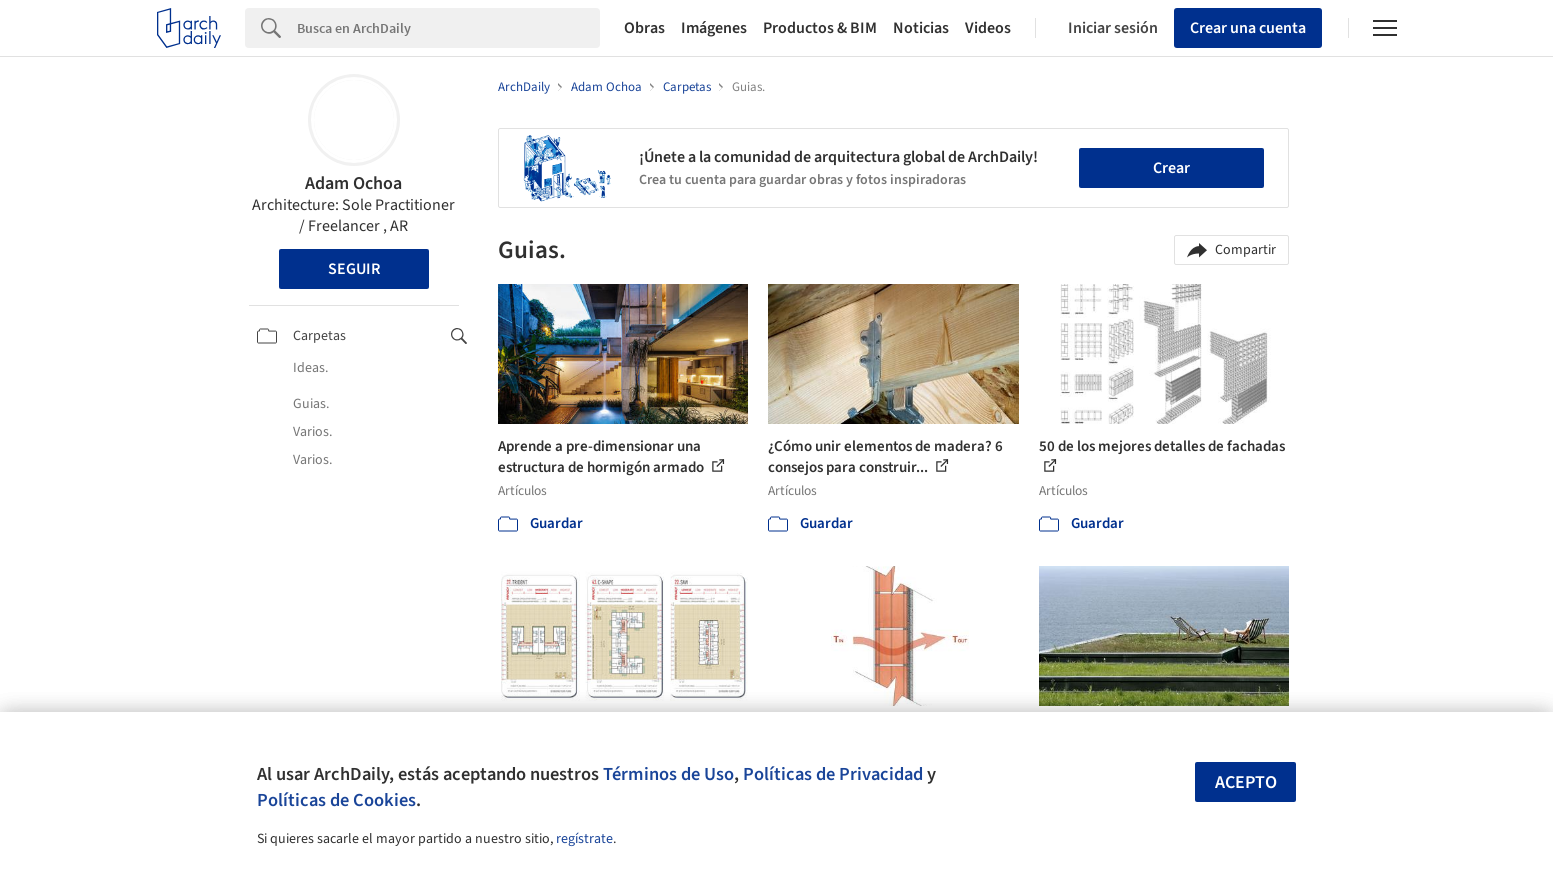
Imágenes (714, 28)
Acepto (1246, 782)
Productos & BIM (820, 28)
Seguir (354, 269)
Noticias (921, 28)
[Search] (448, 28)
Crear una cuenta (1248, 28)
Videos (988, 28)
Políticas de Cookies (336, 800)
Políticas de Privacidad (833, 774)
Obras (644, 28)
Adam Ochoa (353, 183)
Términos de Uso (668, 774)
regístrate (584, 839)
